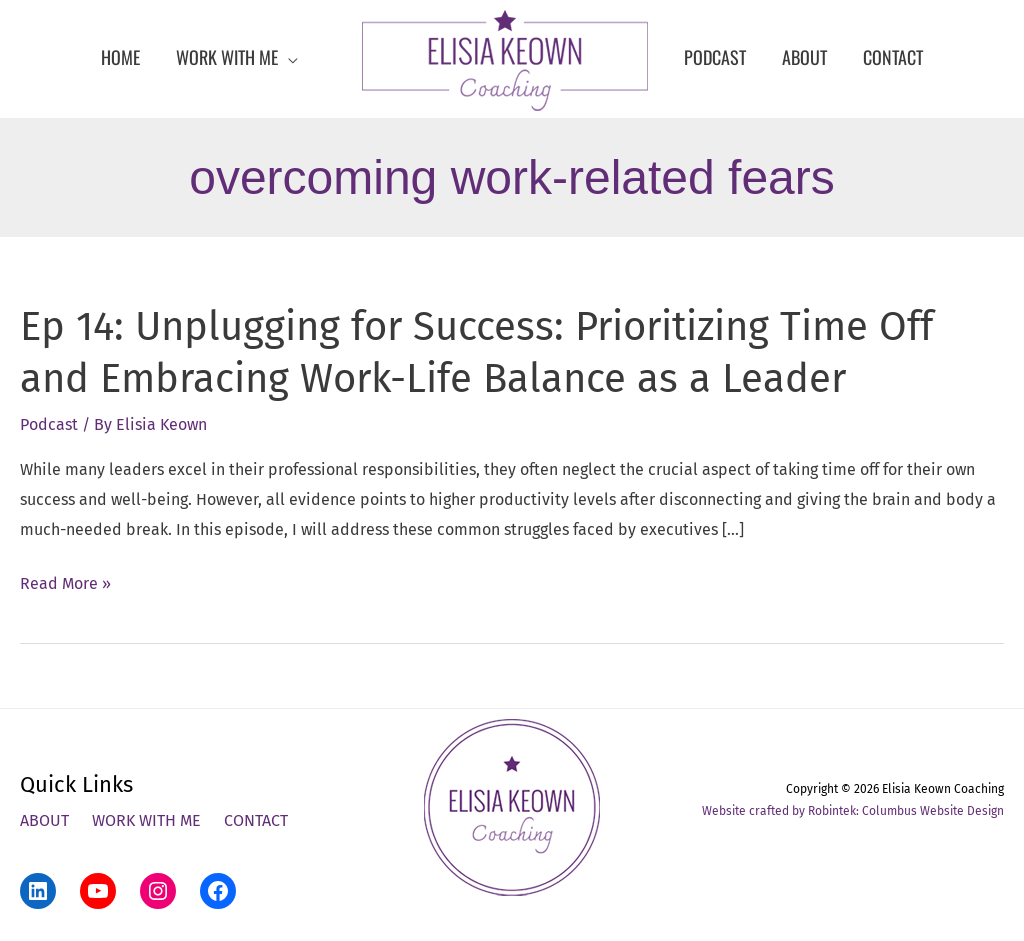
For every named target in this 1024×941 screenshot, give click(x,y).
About (44, 820)
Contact (256, 820)
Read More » (65, 584)
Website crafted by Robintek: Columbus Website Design (853, 811)
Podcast (49, 424)
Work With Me (146, 820)
